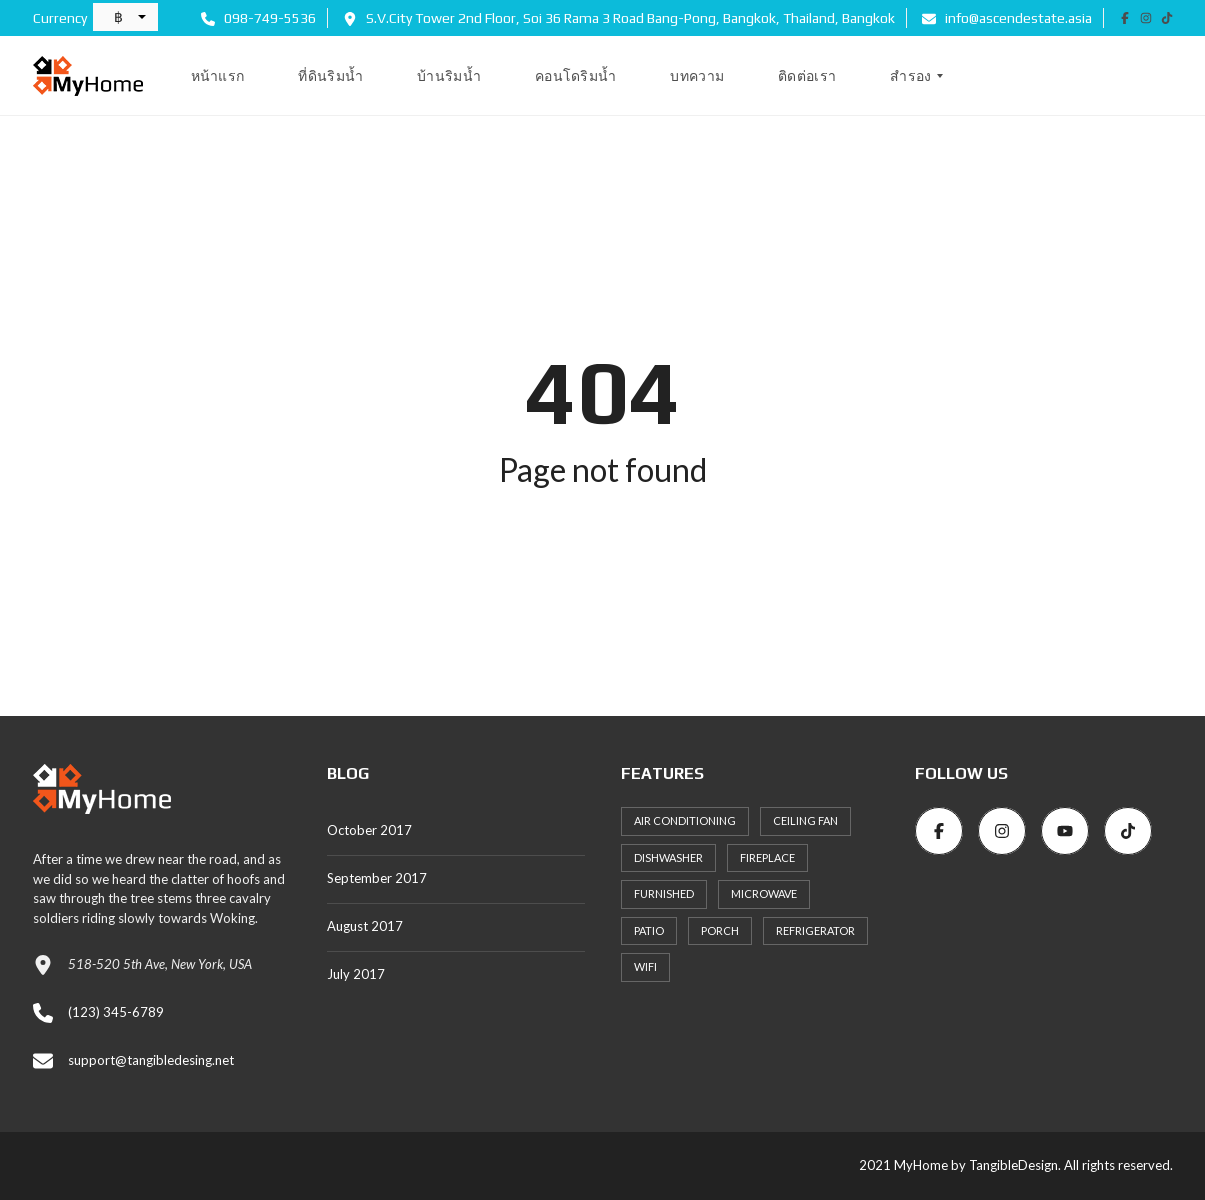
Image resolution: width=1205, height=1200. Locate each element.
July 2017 (356, 974)
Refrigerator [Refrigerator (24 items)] (815, 930)
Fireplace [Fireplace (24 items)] (767, 857)
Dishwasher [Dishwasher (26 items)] (668, 857)
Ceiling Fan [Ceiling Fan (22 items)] (805, 820)
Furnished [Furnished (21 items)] (664, 893)
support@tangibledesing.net (151, 1060)
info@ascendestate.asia (1007, 18)
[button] (125, 17)
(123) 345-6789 (116, 1012)
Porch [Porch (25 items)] (720, 930)
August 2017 (365, 926)
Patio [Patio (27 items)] (649, 930)
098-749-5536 (258, 18)
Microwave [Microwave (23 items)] (764, 893)
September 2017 (377, 878)
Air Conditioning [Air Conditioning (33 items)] (685, 820)
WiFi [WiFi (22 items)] (645, 966)
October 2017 (369, 830)
